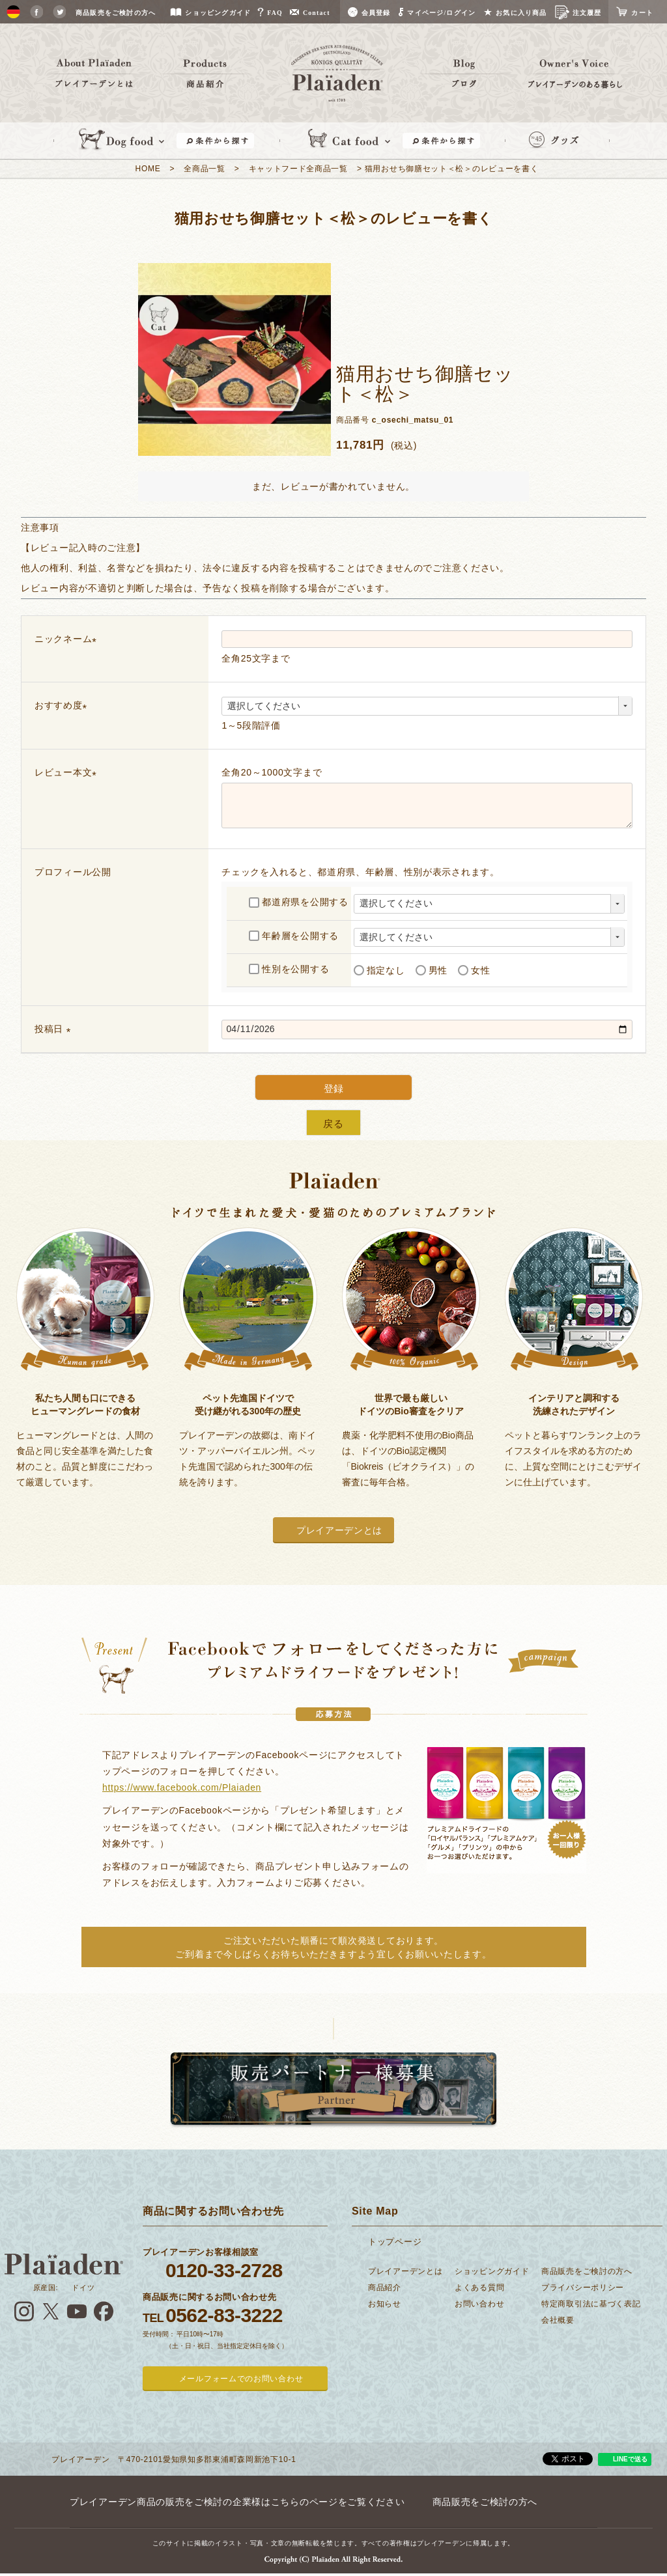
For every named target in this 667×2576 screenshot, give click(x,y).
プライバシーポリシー (582, 2287)
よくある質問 (479, 2287)
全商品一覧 (204, 168)
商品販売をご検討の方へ (586, 2271)
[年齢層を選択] (489, 937)
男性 (431, 970)
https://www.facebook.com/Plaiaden (181, 1787)
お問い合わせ (479, 2303)
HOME (148, 168)
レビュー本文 (68, 772)
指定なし (379, 970)
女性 (474, 970)
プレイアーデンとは (339, 1530)
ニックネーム (68, 639)
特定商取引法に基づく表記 (590, 2303)
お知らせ (384, 2303)
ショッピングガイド (492, 2271)
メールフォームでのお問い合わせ (241, 2378)
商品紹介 (384, 2287)
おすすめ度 (63, 705)
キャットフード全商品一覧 (298, 168)
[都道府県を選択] (489, 904)
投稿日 (55, 1029)
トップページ (394, 2242)
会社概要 (558, 2320)
